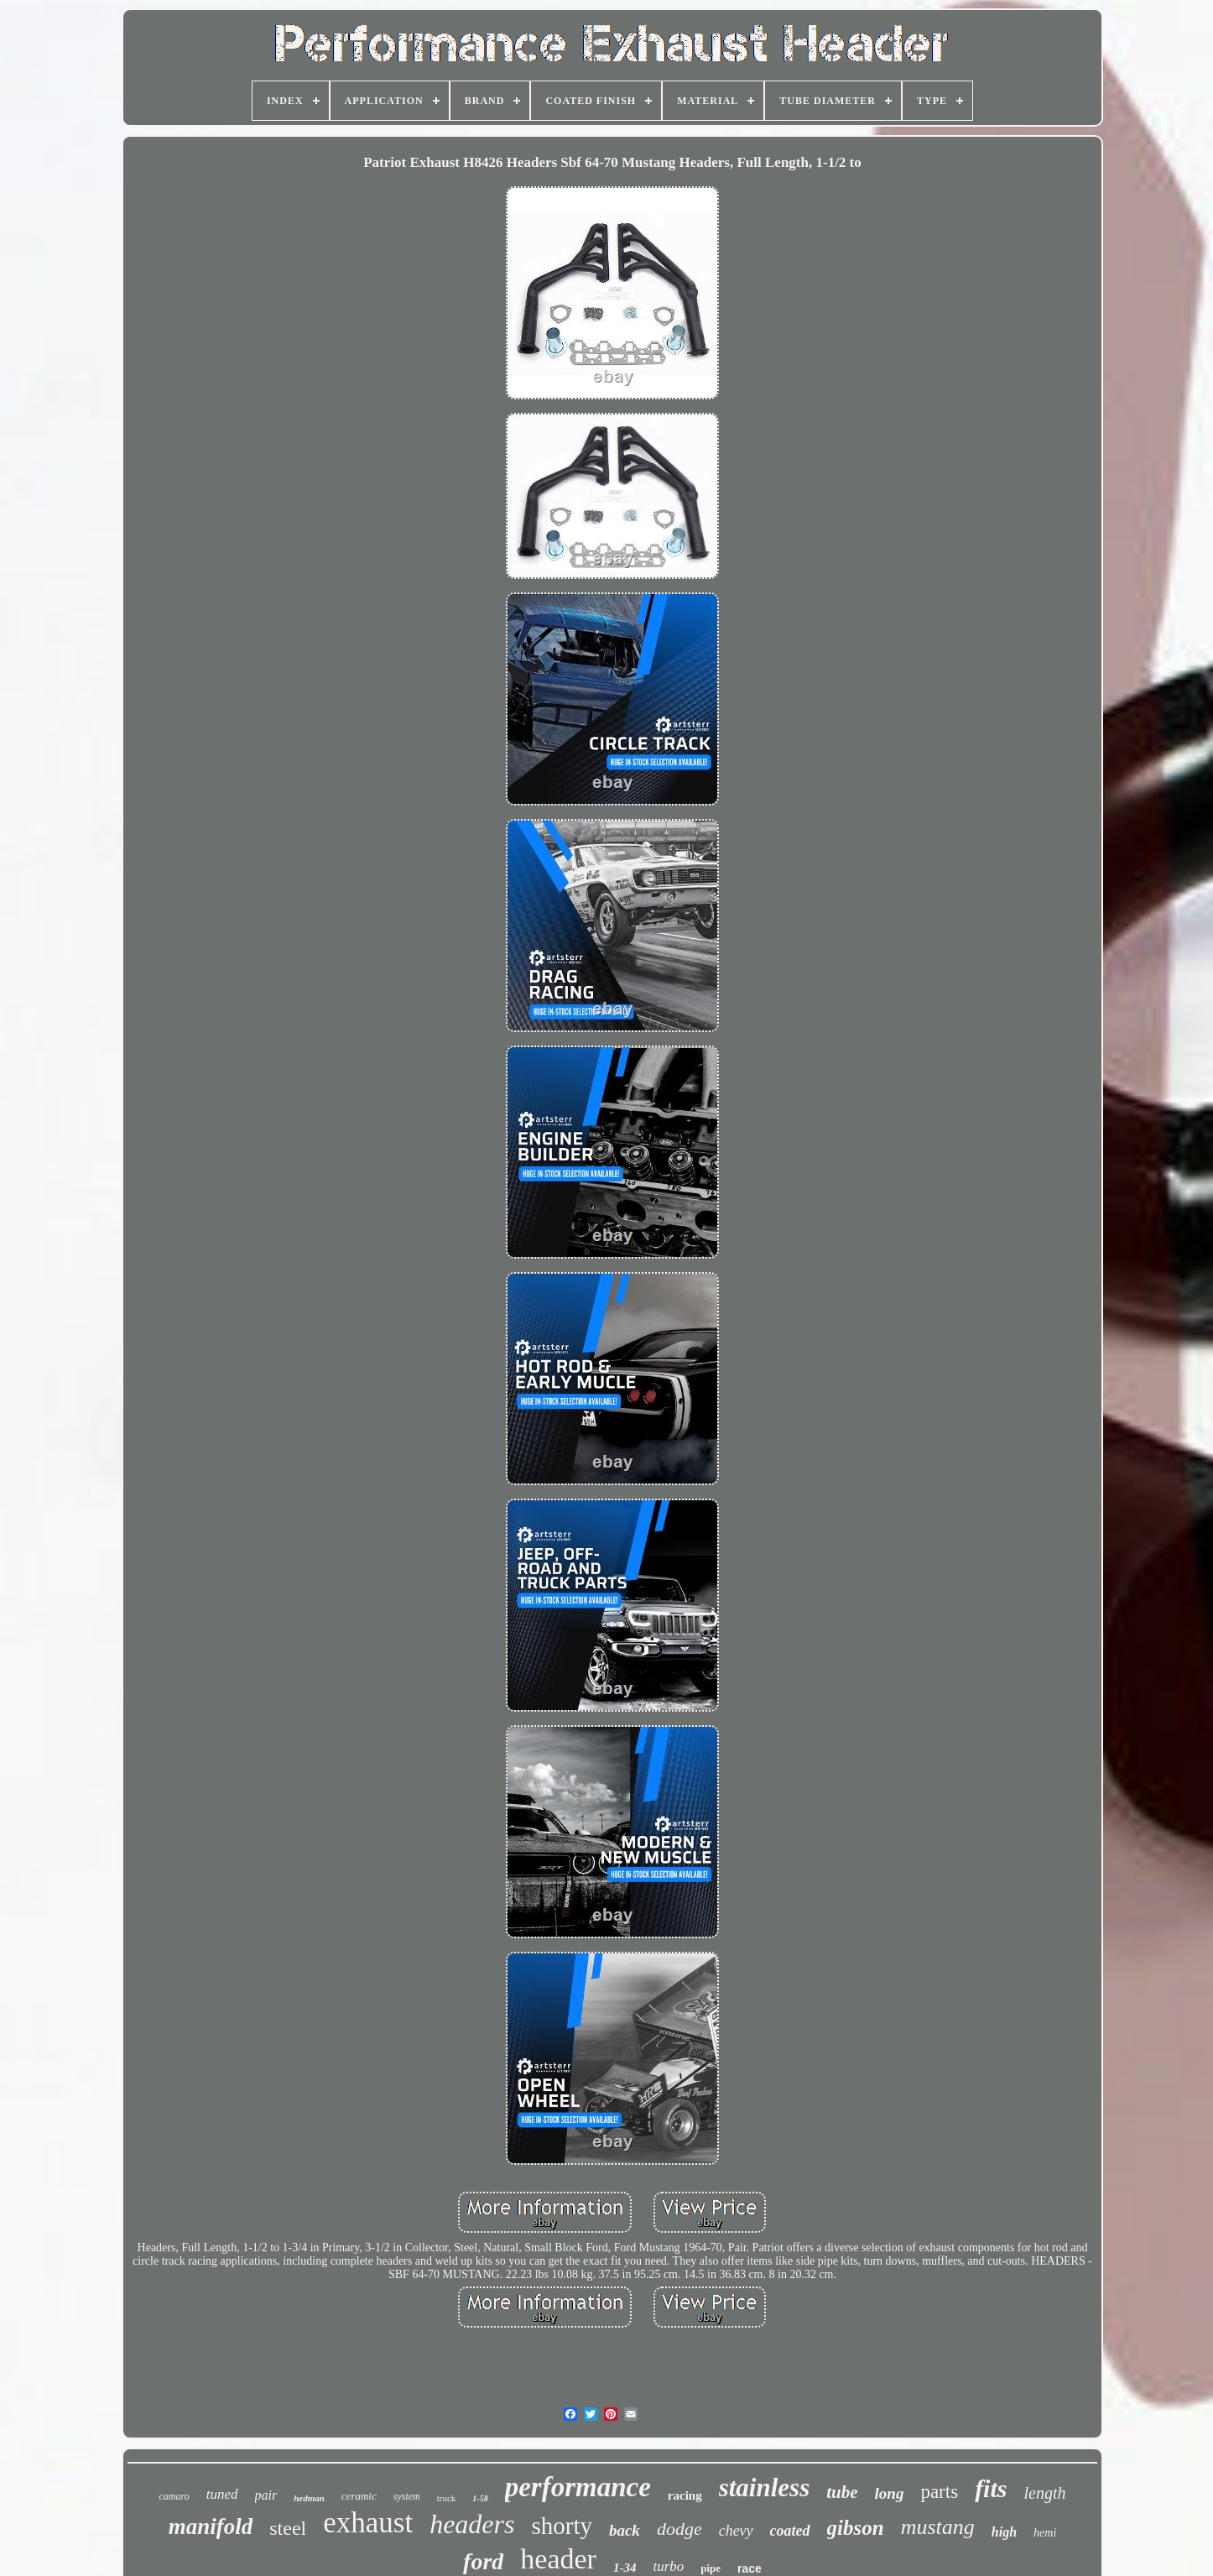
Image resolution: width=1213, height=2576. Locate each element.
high (1004, 2532)
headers (471, 2524)
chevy (736, 2530)
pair (266, 2495)
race (749, 2568)
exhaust (368, 2522)
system (406, 2496)
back (624, 2530)
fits (991, 2488)
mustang (938, 2527)
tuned (222, 2494)
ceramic (359, 2496)
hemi (1044, 2532)
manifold (211, 2526)
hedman (309, 2498)
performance (578, 2487)
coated (790, 2530)
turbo (668, 2566)
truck (446, 2498)
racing (685, 2495)
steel (287, 2528)
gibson (855, 2527)
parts (939, 2491)
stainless (764, 2487)
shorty (561, 2525)
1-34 (625, 2567)
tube (841, 2492)
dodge (679, 2528)
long (889, 2493)
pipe (710, 2568)
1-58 (479, 2498)
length (1044, 2493)
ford (483, 2561)
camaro (174, 2496)
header (558, 2558)
